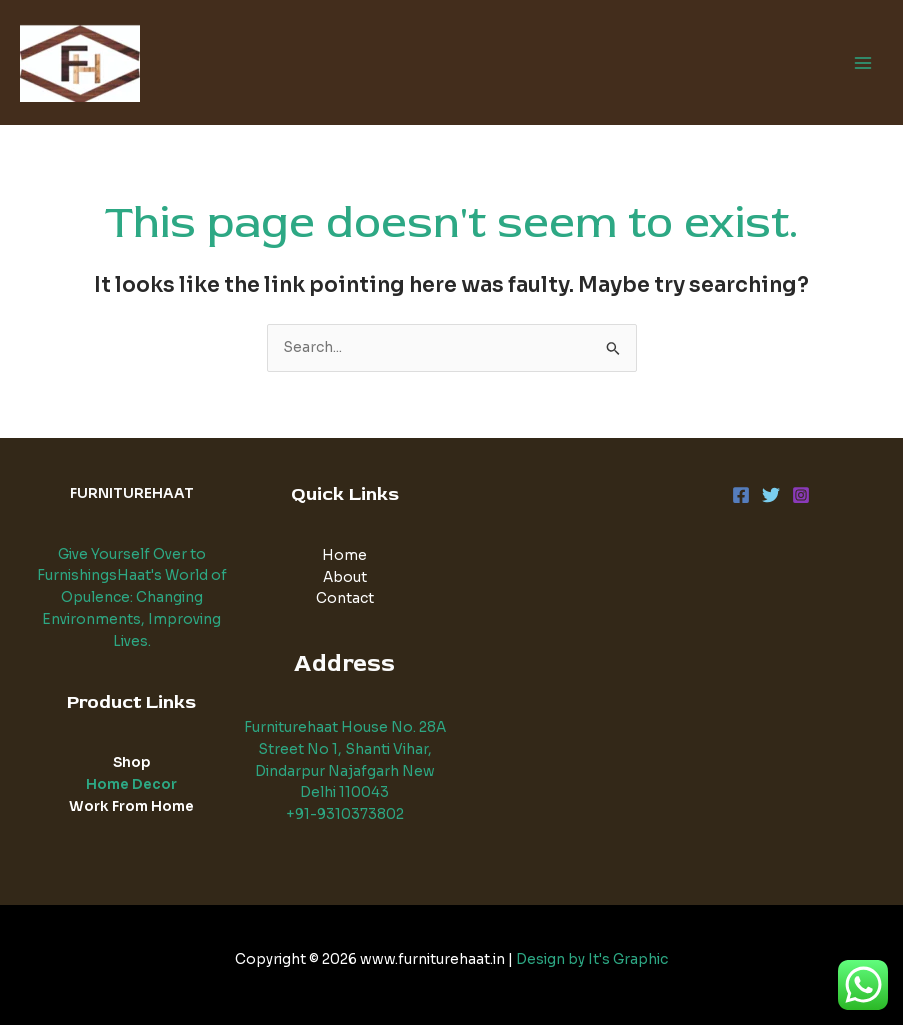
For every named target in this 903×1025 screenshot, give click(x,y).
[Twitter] (771, 495)
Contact (345, 598)
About (345, 577)
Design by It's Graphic (592, 959)
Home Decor (131, 784)
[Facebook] (741, 495)
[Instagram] (801, 495)
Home (344, 555)
